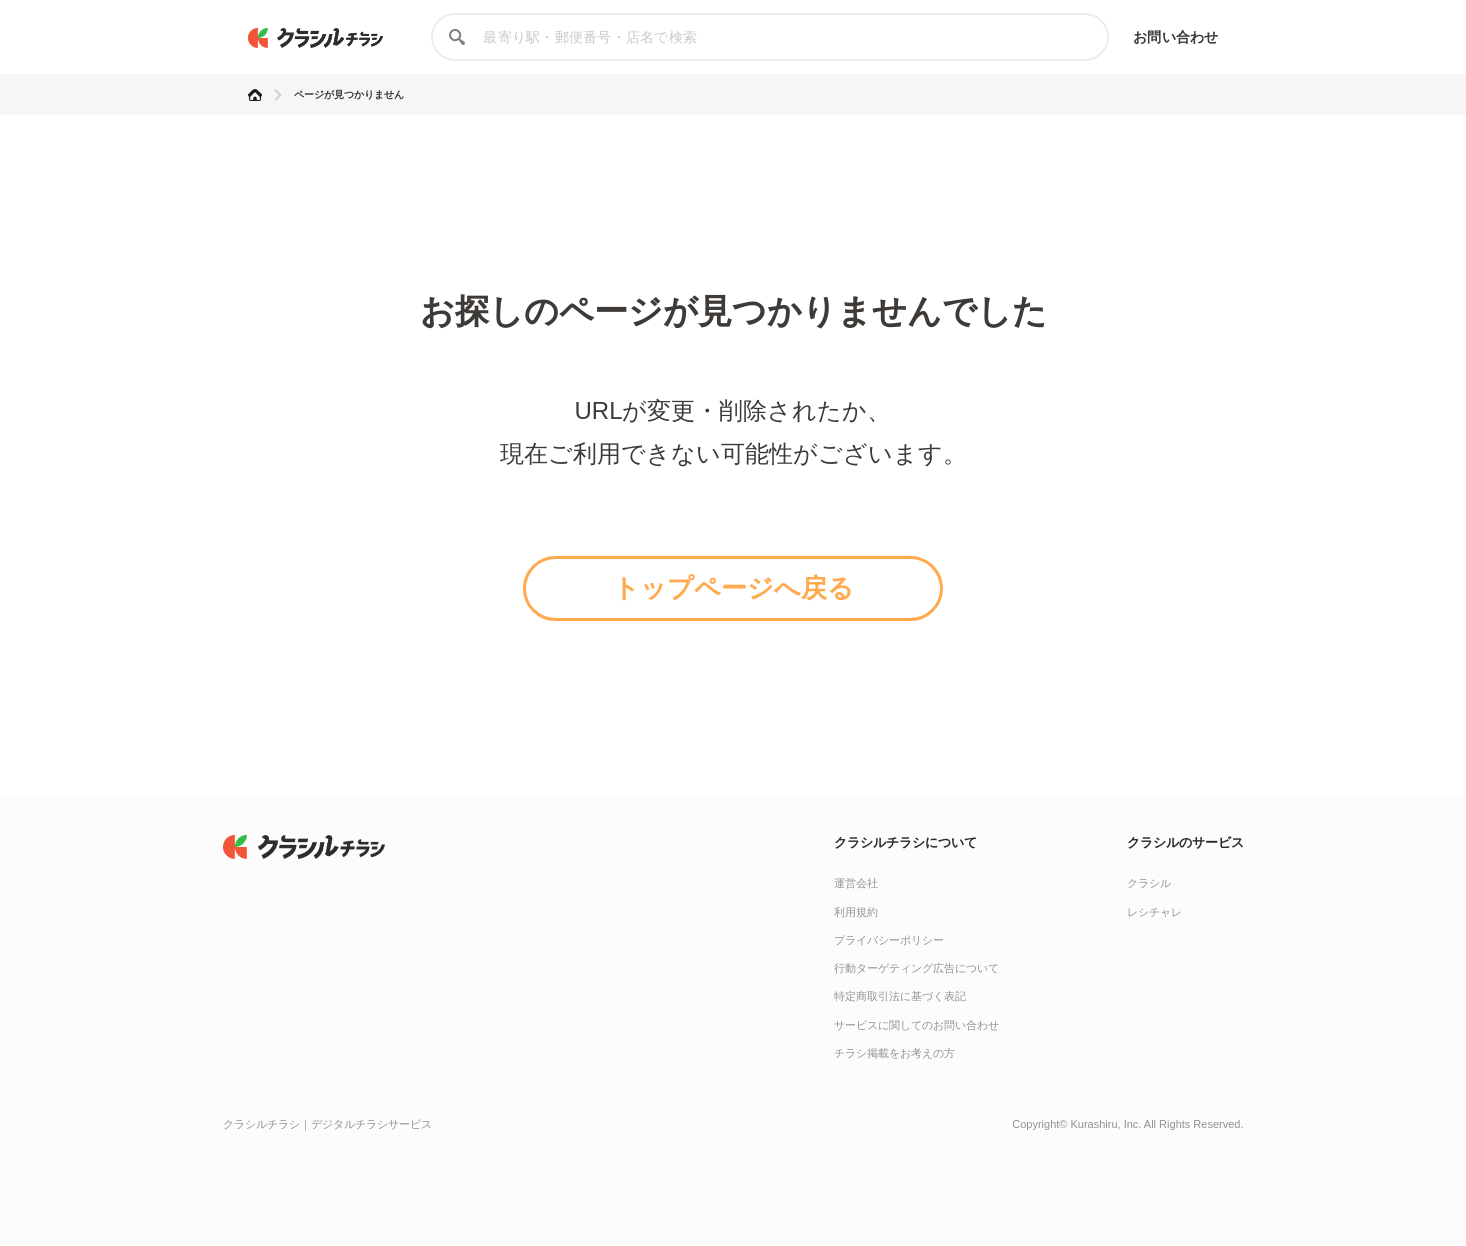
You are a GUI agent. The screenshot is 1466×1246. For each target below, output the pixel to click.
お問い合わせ (1175, 37)
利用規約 (856, 912)
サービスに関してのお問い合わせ (916, 1025)
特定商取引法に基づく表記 (900, 996)
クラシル (1149, 883)
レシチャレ (1154, 912)
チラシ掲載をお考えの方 (894, 1053)
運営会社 (856, 883)
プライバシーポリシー (889, 940)
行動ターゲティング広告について (916, 968)
